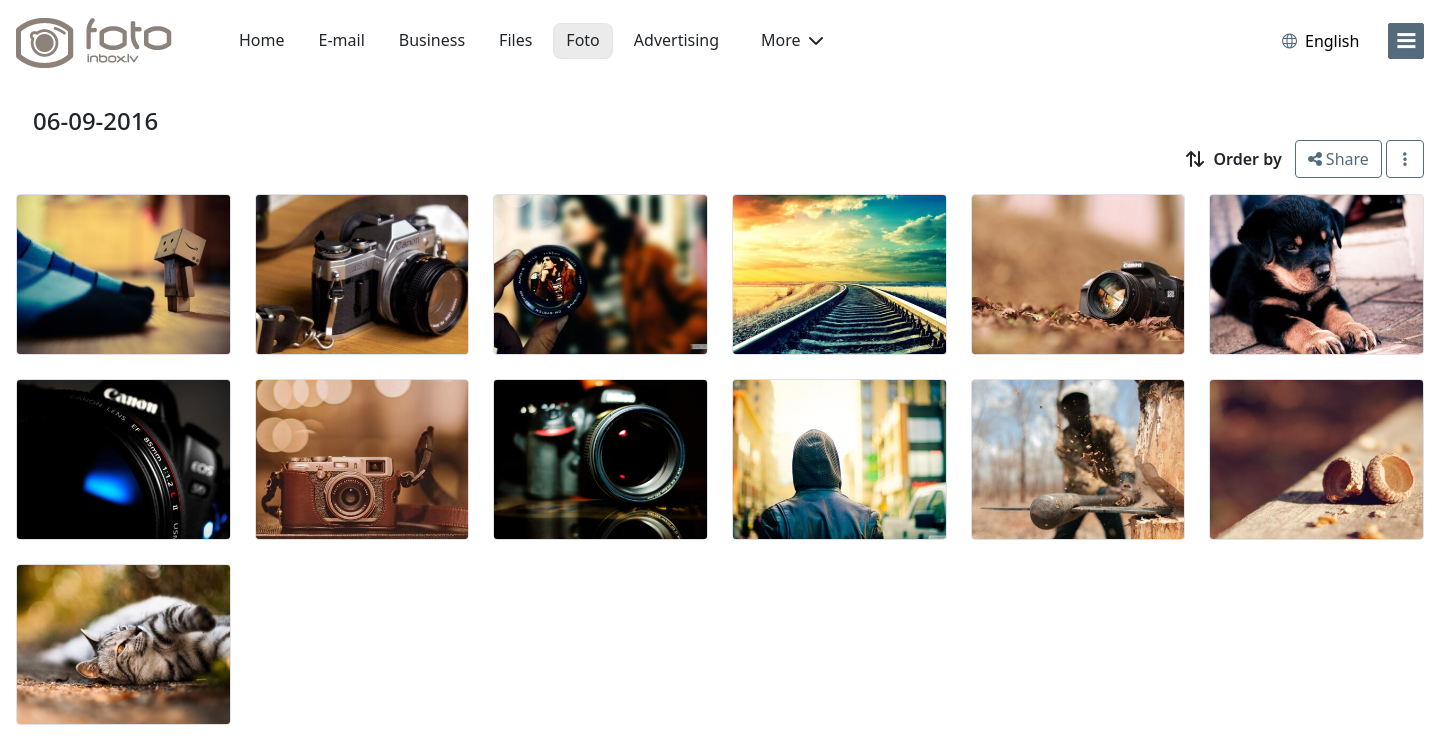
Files (515, 40)
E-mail (342, 40)
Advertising (676, 40)
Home (262, 40)
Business (432, 40)
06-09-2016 (95, 120)
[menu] (1406, 41)
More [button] (792, 40)
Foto (582, 40)
